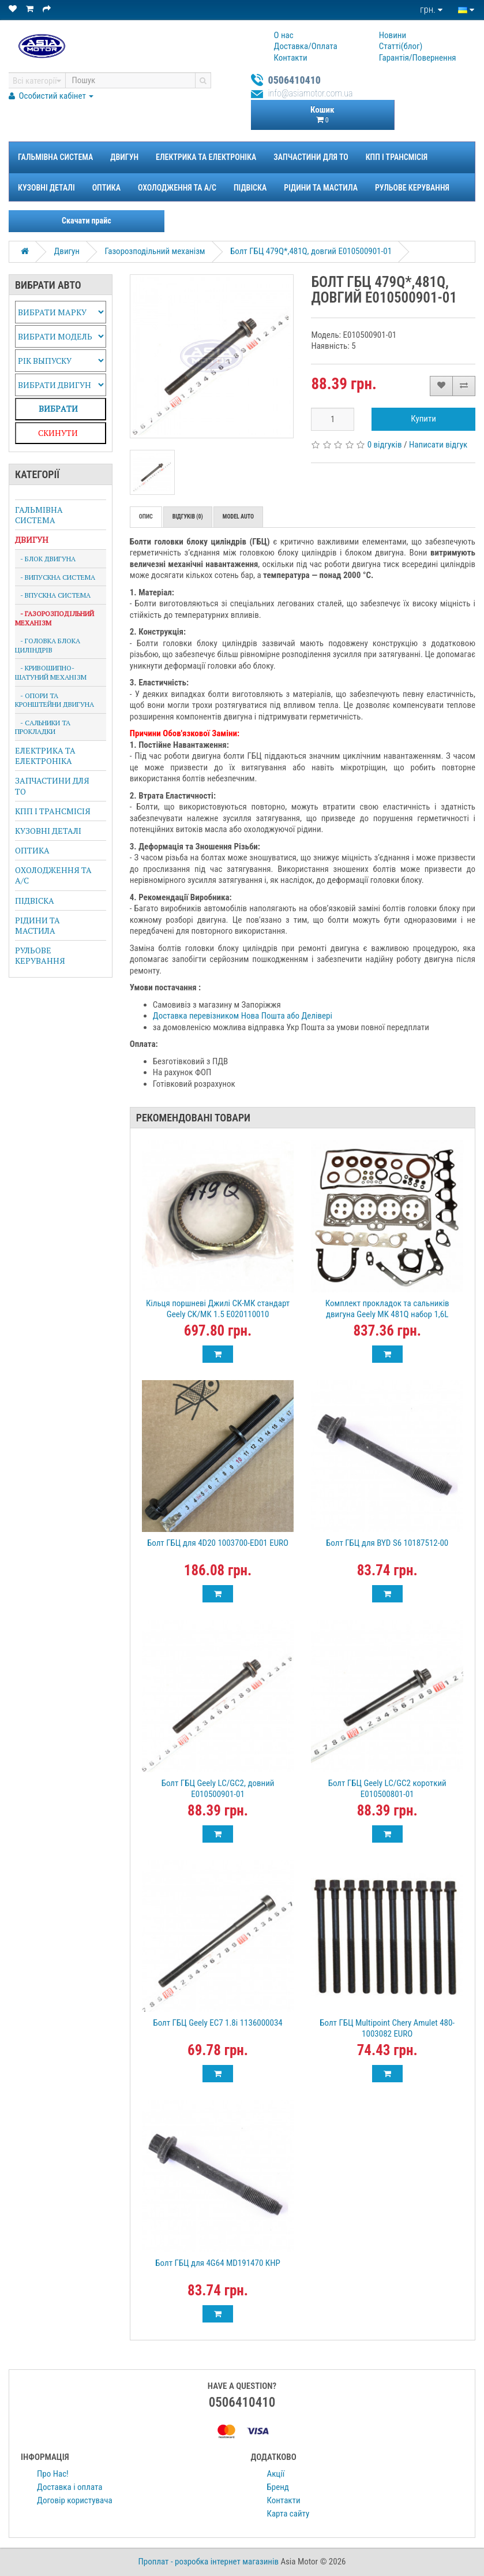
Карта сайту (288, 2513)
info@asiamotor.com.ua (310, 93)
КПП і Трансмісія (397, 157)
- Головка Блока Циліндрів (47, 645)
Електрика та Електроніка (206, 157)
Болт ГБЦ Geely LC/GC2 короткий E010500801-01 (387, 1788)
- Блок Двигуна (45, 558)
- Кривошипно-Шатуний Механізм (51, 672)
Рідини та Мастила (321, 187)
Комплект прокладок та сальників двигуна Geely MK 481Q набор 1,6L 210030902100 (387, 1314)
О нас (284, 35)
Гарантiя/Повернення (417, 58)
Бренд (278, 2487)
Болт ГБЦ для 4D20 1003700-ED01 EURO (217, 1543)
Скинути (58, 432)
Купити (423, 418)
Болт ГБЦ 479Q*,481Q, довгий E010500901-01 (311, 251)
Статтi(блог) (401, 46)
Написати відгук (438, 444)
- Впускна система (53, 595)
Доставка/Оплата (305, 46)
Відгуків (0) (187, 516)
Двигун (124, 157)
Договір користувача (74, 2500)
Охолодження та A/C (177, 187)
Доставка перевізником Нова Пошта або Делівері (242, 1016)
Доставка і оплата (69, 2487)
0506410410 (294, 80)
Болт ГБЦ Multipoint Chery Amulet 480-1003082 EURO (387, 2028)
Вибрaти (58, 408)
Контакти (290, 58)
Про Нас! (53, 2474)
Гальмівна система (55, 157)
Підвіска (250, 187)
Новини (392, 35)
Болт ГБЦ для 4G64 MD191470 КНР (217, 2263)
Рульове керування (412, 187)
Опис (146, 516)
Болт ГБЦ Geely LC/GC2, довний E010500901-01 (218, 1788)
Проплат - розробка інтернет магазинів (208, 2561)
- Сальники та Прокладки (42, 727)
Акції (276, 2474)
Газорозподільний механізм (154, 251)
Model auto (238, 516)
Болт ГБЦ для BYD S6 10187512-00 (387, 1543)
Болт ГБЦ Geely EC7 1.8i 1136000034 (217, 2023)
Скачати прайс (86, 220)
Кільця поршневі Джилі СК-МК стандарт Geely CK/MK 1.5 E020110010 (218, 1308)
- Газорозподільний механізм (54, 618)
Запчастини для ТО (310, 157)
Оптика (106, 187)
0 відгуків (384, 444)
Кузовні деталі (46, 187)
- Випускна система (55, 577)
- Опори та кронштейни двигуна (54, 700)
